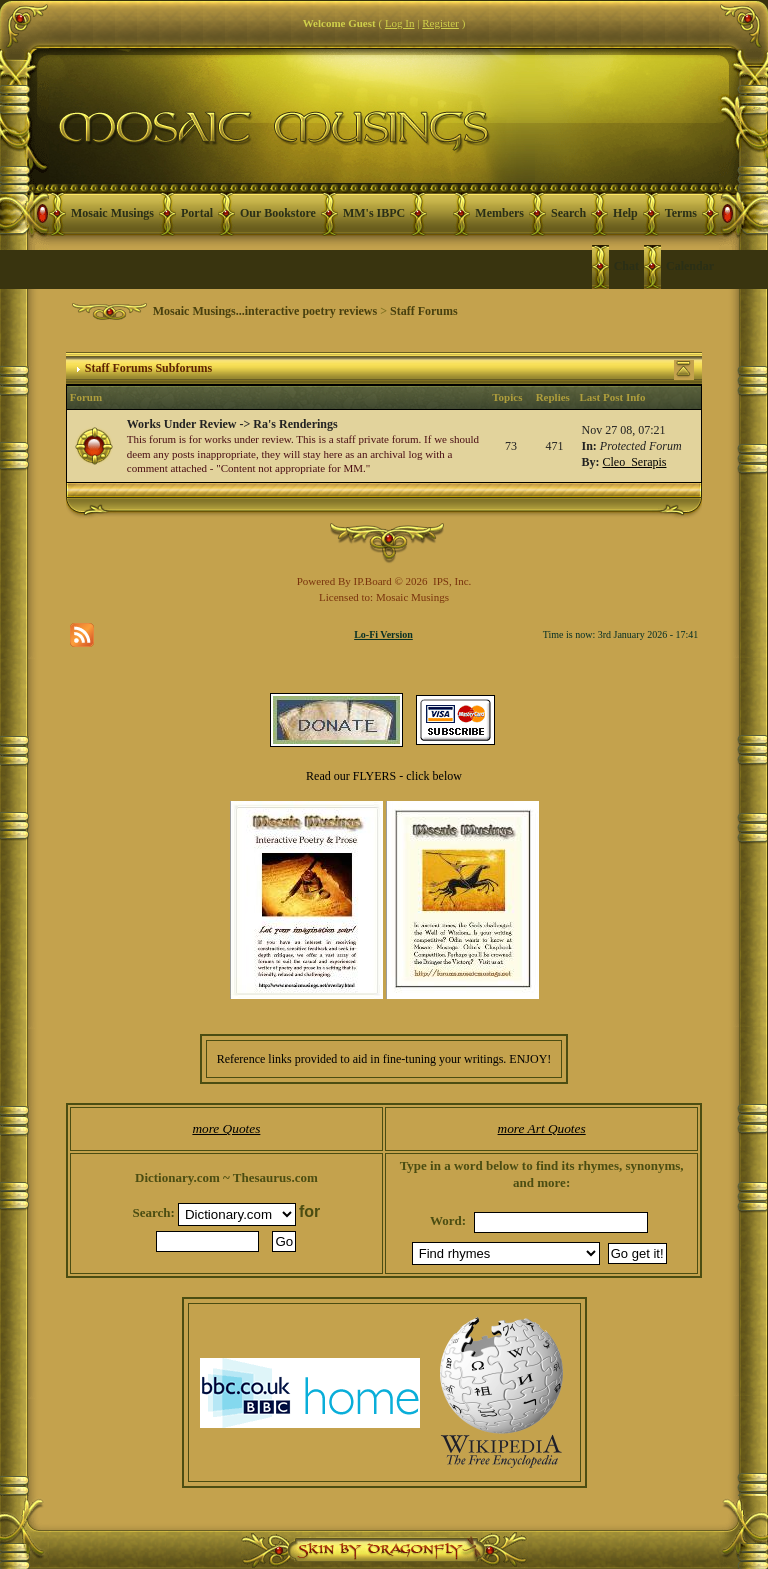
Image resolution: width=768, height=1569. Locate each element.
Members (499, 213)
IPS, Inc (450, 581)
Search (568, 213)
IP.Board (373, 581)
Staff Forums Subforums (148, 368)
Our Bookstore (278, 213)
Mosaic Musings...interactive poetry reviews (265, 311)
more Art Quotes (542, 1128)
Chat (626, 266)
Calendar (690, 266)
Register (440, 23)
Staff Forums (424, 311)
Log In (400, 23)
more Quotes (226, 1128)
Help (625, 213)
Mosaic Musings (112, 213)
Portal (197, 213)
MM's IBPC (374, 213)
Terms (681, 213)
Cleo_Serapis (634, 462)
